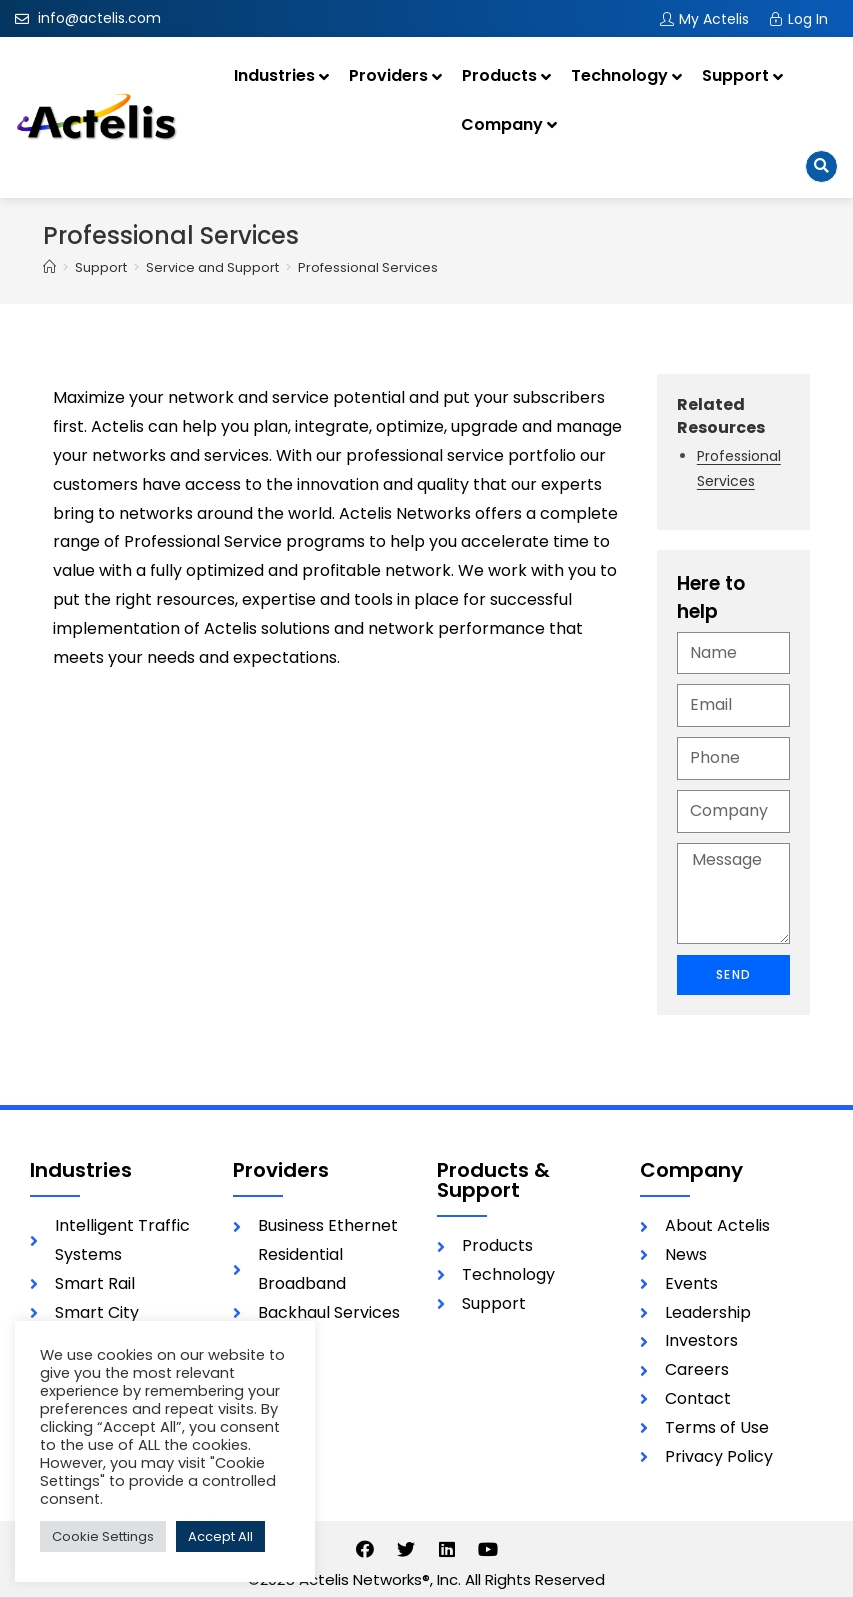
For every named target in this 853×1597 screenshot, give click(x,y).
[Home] (49, 267)
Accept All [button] (220, 1536)
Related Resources (721, 415)
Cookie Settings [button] (103, 1536)
